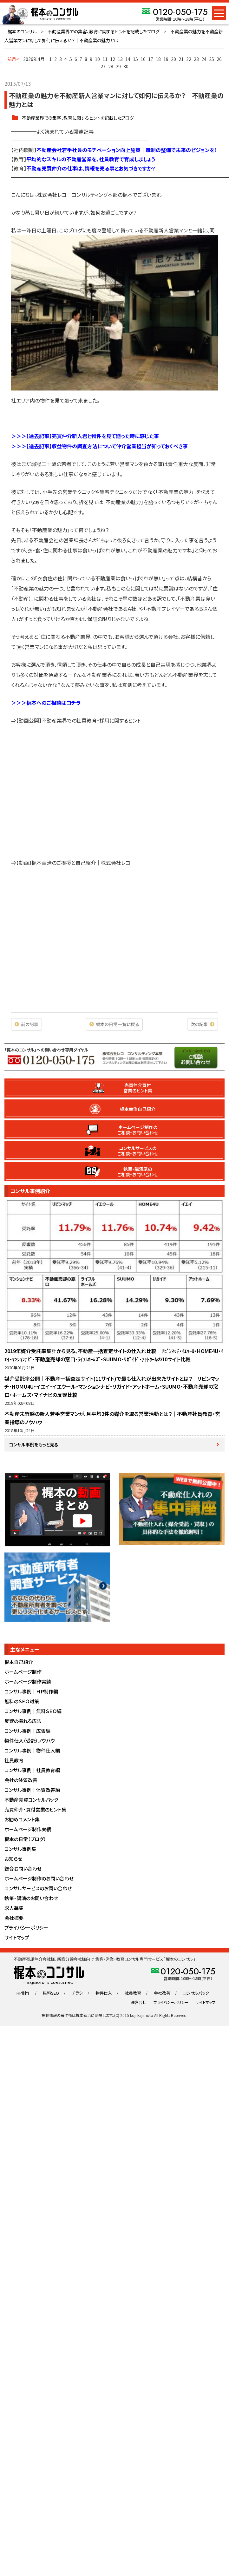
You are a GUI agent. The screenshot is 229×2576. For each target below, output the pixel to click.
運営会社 (138, 2002)
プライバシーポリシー (26, 1927)
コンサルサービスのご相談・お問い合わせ (137, 1151)
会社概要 (13, 1917)
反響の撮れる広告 (23, 1721)
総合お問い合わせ (23, 1868)
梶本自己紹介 (18, 1661)
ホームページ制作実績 (27, 1681)
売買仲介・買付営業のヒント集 (35, 1809)
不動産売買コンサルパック (31, 1799)
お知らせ (13, 1858)
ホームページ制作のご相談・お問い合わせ (137, 1130)
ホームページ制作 (23, 1671)
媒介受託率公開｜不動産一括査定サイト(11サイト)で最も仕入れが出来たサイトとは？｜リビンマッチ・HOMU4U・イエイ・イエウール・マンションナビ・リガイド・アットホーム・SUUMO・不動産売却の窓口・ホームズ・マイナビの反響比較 (111, 1386)
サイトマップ (16, 1937)
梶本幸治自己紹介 (137, 1109)
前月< (13, 59)
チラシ (77, 1993)
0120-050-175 (180, 12)
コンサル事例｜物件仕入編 (32, 1750)
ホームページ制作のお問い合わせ (39, 1878)
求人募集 (13, 1908)
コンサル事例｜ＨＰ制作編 (31, 1691)
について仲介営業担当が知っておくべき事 (142, 446)
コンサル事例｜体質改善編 (32, 1789)
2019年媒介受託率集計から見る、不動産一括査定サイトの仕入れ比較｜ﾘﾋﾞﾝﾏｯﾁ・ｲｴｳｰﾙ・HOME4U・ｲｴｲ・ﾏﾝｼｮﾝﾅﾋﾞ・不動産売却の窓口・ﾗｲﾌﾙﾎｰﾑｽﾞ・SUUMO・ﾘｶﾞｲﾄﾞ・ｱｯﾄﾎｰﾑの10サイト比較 (113, 1355)
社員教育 (13, 1760)
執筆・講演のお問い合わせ (31, 1898)
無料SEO (51, 1993)
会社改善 (162, 1993)
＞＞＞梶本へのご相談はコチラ (46, 702)
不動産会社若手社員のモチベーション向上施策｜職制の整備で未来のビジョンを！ (126, 150)
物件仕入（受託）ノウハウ (29, 1740)
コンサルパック (196, 1993)
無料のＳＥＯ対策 (21, 1701)
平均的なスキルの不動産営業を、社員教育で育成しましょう (90, 159)
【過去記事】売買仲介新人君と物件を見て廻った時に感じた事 (92, 436)
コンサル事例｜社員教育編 (32, 1770)
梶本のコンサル (22, 31)
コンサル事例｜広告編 (27, 1730)
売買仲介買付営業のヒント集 (137, 1088)
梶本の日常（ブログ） (25, 1839)
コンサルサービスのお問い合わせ (38, 1888)
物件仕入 (103, 1993)
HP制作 (23, 1993)
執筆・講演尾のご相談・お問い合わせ (137, 1172)
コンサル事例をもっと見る (33, 1444)
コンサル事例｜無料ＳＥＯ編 (33, 1711)
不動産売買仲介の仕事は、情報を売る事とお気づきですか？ (90, 168)
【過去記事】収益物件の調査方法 (61, 446)
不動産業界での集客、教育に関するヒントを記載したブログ (104, 31)
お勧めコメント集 (22, 1819)
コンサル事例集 (20, 1848)
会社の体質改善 (20, 1780)
